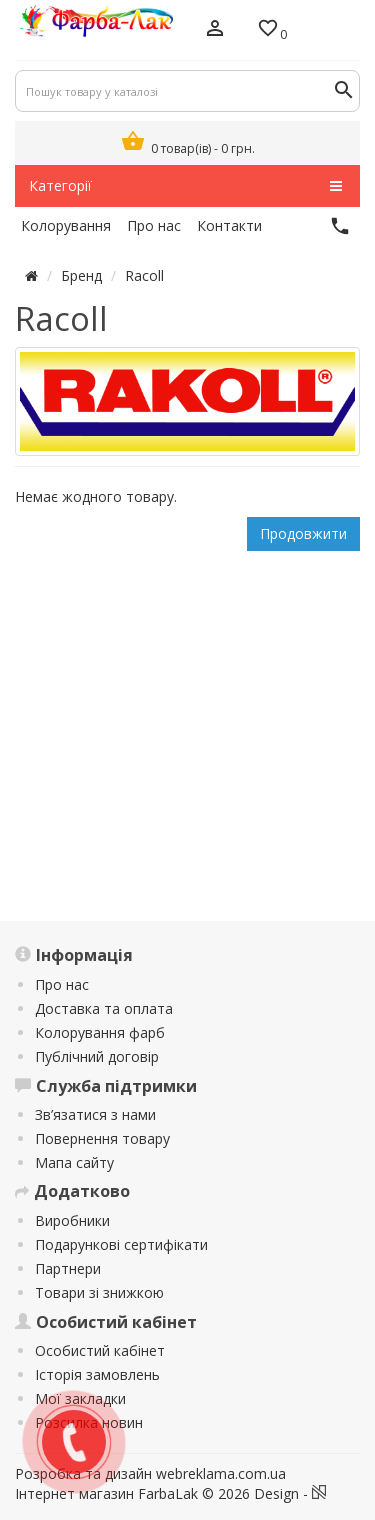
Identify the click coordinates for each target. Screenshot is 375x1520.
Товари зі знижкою (99, 1292)
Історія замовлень (97, 1374)
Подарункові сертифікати (121, 1244)
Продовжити (303, 533)
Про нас (62, 984)
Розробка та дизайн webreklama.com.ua (150, 1473)
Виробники (72, 1220)
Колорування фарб (100, 1032)
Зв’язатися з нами (95, 1114)
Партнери (68, 1268)
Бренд (81, 275)
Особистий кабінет (100, 1350)
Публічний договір (97, 1056)
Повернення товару (102, 1138)
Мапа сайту (74, 1162)
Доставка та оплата (104, 1008)
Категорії (185, 186)
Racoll (144, 275)
